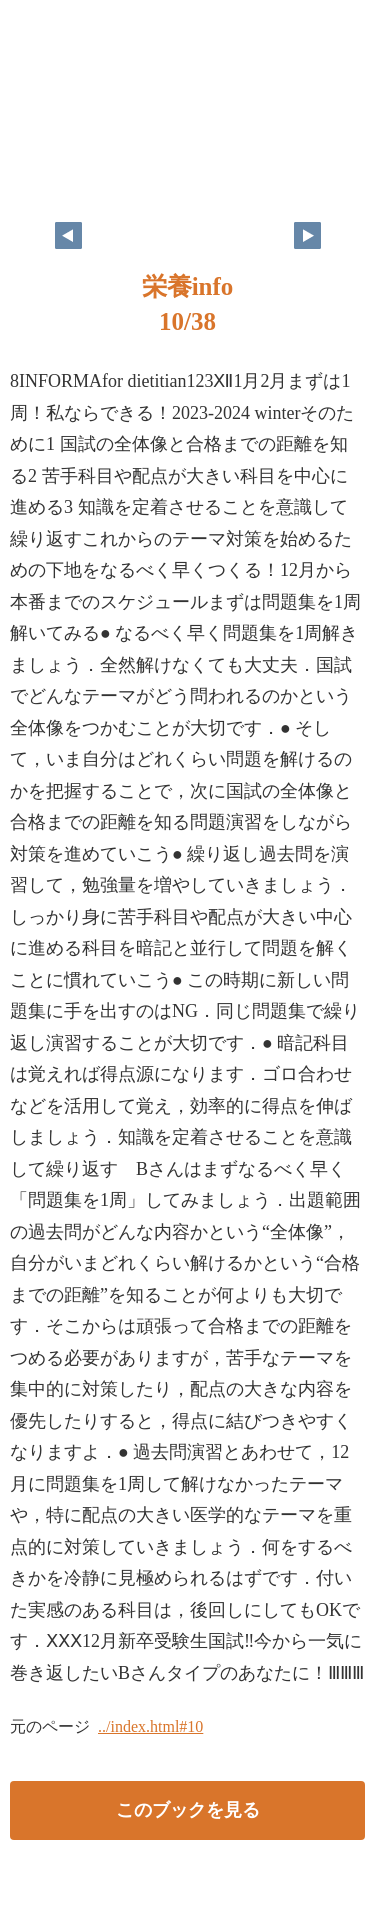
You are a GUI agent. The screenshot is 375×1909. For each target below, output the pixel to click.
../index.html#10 (150, 1726)
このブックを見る (188, 1810)
